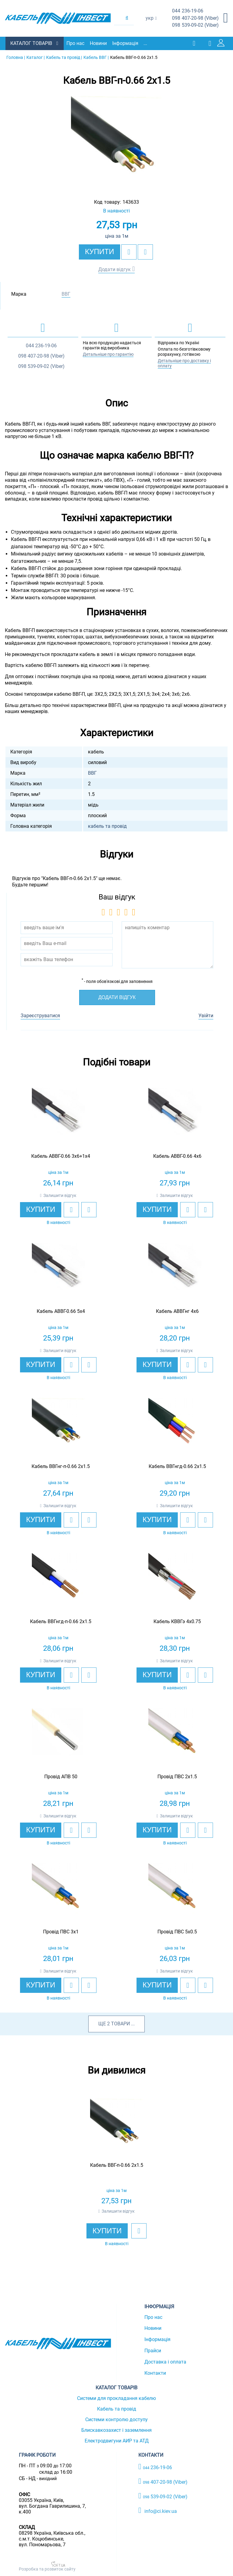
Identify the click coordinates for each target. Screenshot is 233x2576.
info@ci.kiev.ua (157, 2510)
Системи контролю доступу (116, 2419)
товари (120, 2023)
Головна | (15, 57)
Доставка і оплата (165, 2361)
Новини (98, 43)
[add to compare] (145, 251)
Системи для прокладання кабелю (116, 2398)
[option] (116, 141)
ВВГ (66, 294)
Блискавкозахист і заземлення (116, 2430)
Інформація (126, 43)
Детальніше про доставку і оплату (184, 363)
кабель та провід (107, 826)
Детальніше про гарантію (108, 354)
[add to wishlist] (129, 251)
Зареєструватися (40, 1015)
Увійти (205, 1015)
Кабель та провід (116, 2408)
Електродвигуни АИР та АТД (117, 2440)
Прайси (152, 2350)
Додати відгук (114, 269)
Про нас (76, 43)
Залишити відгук (59, 1195)
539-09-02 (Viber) (195, 25)
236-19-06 (187, 11)
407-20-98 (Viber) (195, 18)
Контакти (155, 2373)
